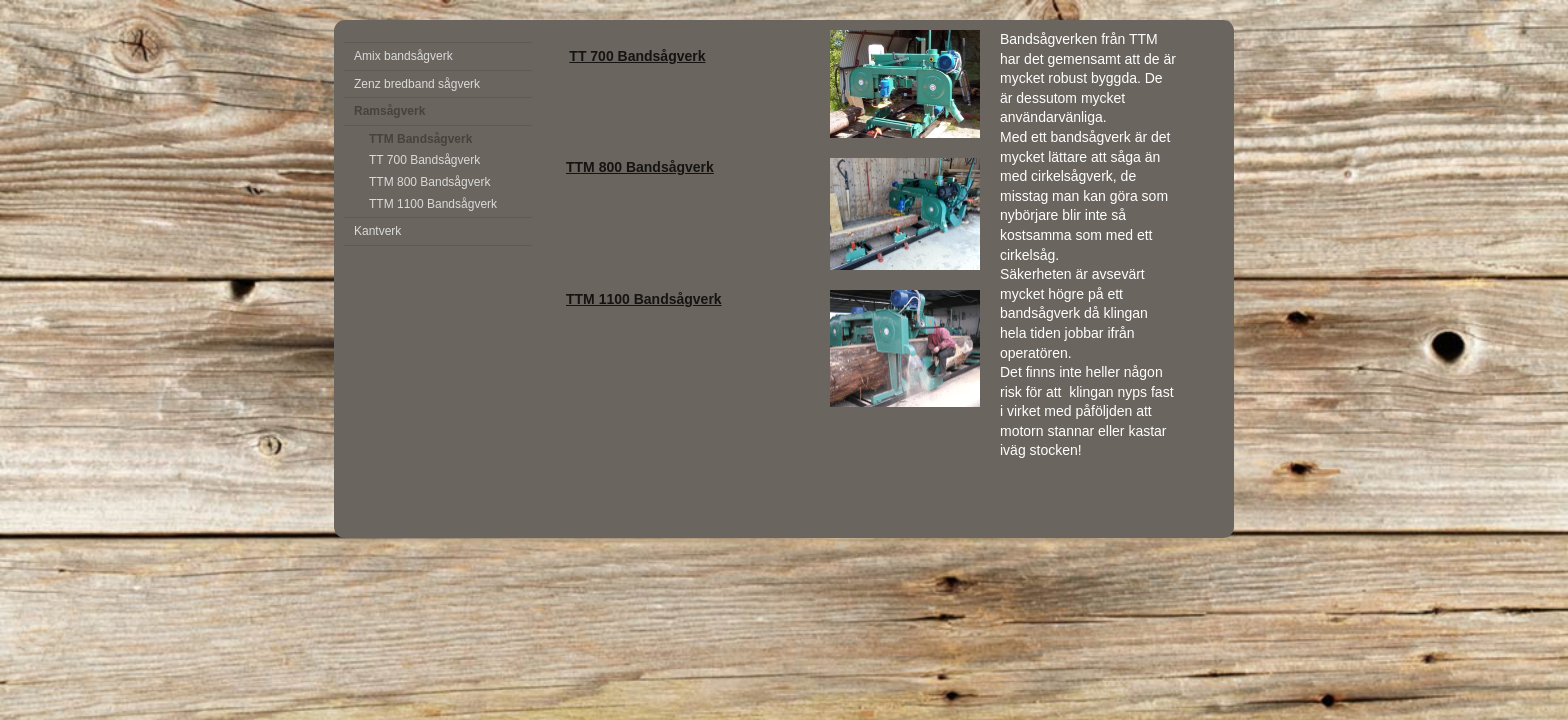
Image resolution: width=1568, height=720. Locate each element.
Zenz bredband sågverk (417, 84)
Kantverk (377, 231)
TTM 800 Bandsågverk (429, 182)
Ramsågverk (389, 111)
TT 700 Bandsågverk (424, 160)
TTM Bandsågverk (420, 139)
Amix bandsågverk (403, 56)
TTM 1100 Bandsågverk (433, 204)
